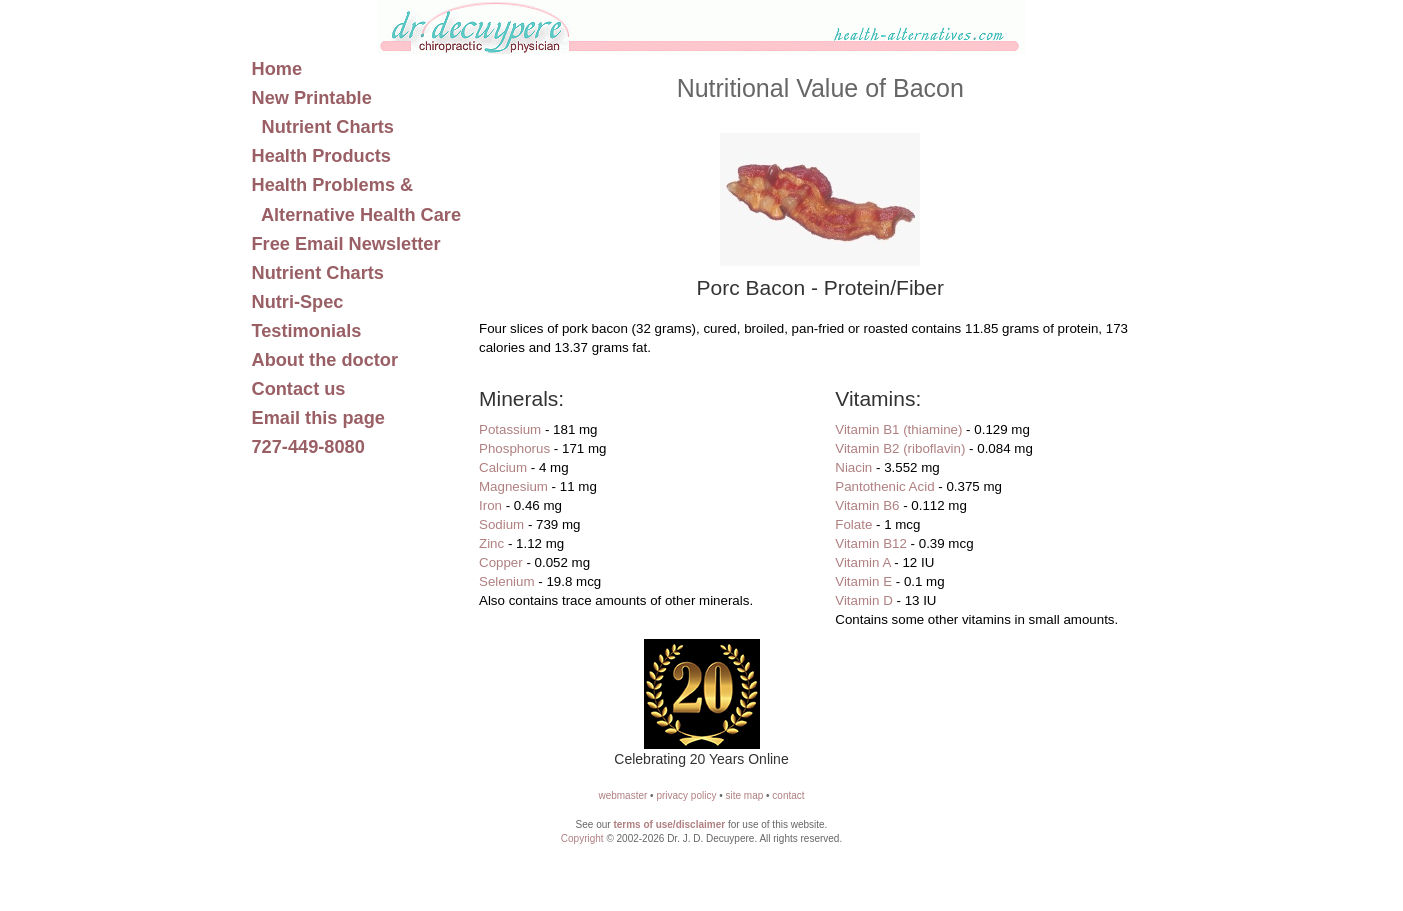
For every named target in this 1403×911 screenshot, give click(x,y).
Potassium (510, 429)
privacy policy (686, 795)
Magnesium (513, 486)
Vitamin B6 (867, 505)
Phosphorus (514, 448)
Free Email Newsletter (346, 244)
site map (744, 795)
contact (788, 795)
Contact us (299, 389)
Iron (490, 505)
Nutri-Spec (298, 302)
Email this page (318, 418)
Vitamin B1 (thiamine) (898, 429)
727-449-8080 (308, 447)
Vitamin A (862, 562)
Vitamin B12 (871, 543)
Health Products (321, 156)
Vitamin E (863, 581)
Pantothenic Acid (884, 486)
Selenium (507, 581)
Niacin (853, 467)
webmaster (622, 795)
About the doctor (325, 360)
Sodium (501, 524)
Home (277, 69)
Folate (853, 524)
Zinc (491, 543)
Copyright (582, 838)
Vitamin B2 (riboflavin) (900, 448)
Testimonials (307, 331)
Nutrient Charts (318, 273)
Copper (501, 562)
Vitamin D (864, 600)
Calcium (503, 467)
